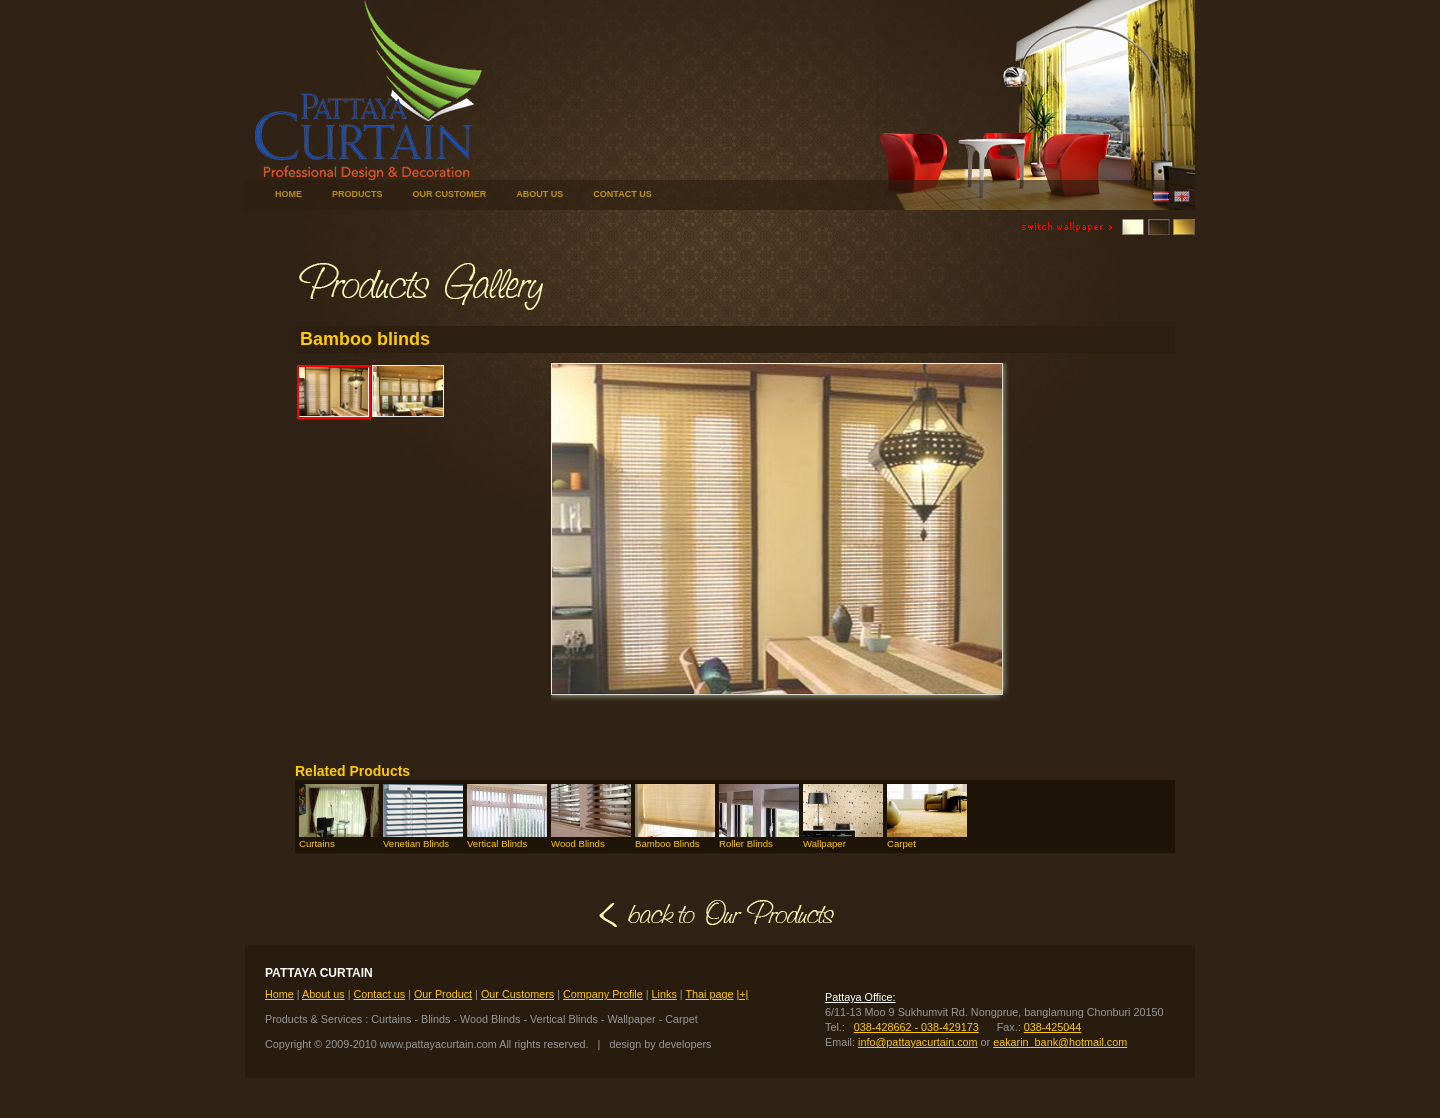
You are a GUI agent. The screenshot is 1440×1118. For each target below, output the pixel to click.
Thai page (709, 994)
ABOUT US (539, 194)
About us (323, 994)
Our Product (443, 994)
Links (664, 994)
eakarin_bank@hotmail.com (1060, 1042)
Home (279, 994)
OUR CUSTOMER (450, 194)
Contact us (379, 994)
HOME (288, 194)
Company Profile (603, 994)
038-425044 (1053, 1027)
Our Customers (517, 994)
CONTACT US (622, 194)
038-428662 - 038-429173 (916, 1027)
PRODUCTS (357, 194)
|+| (742, 994)
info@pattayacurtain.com (918, 1042)
